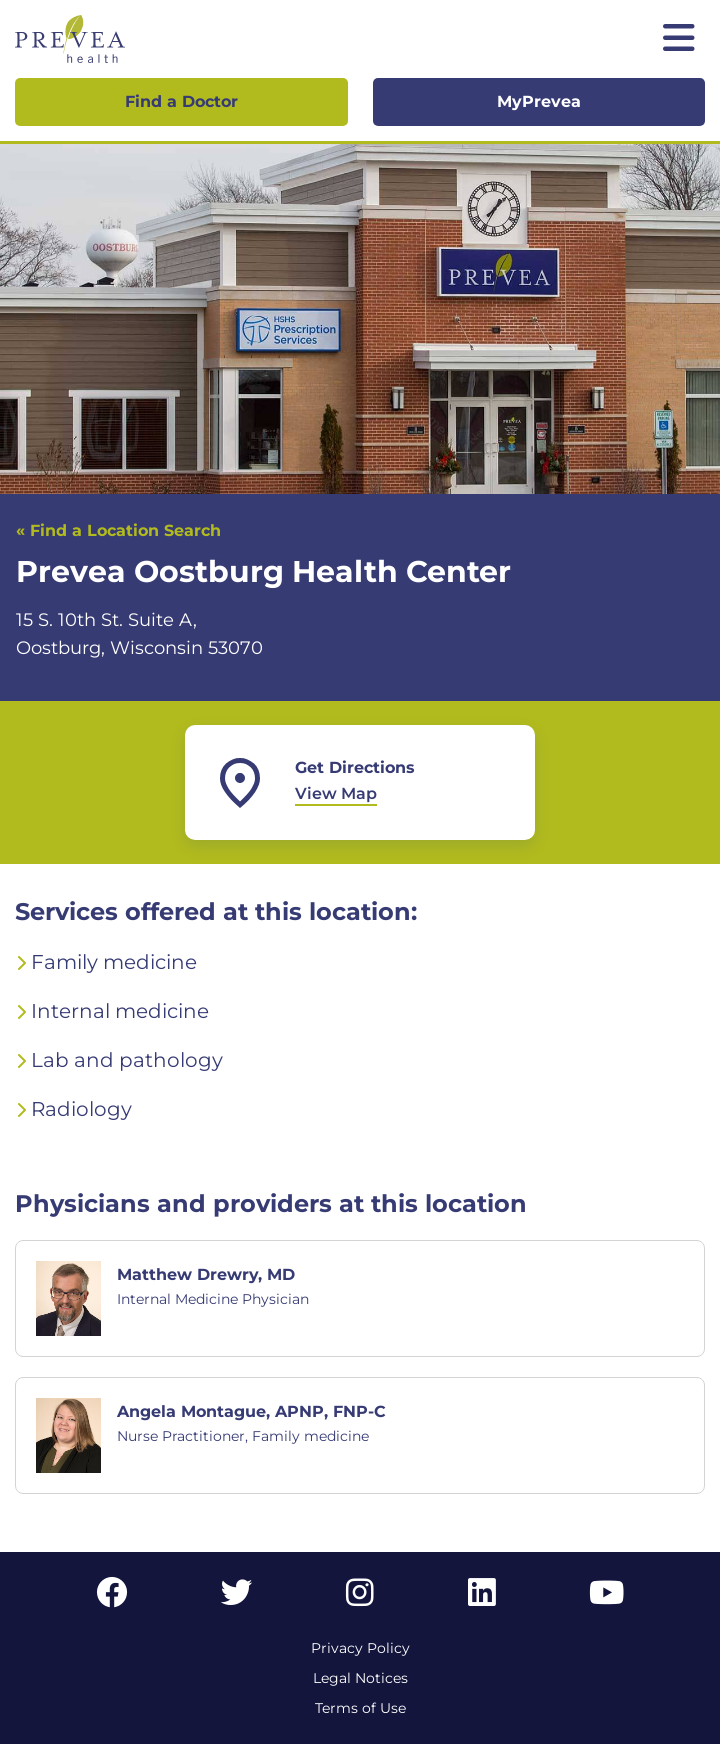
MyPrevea (539, 101)
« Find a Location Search (118, 530)
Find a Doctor (181, 101)
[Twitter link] (237, 1598)
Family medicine (114, 962)
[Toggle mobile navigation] (679, 39)
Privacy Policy (360, 1648)
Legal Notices (360, 1678)
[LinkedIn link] (482, 1598)
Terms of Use (360, 1708)
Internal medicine (120, 1011)
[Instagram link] (360, 1598)
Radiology (81, 1109)
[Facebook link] (112, 1598)
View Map (336, 793)
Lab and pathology (127, 1060)
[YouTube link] (606, 1598)
